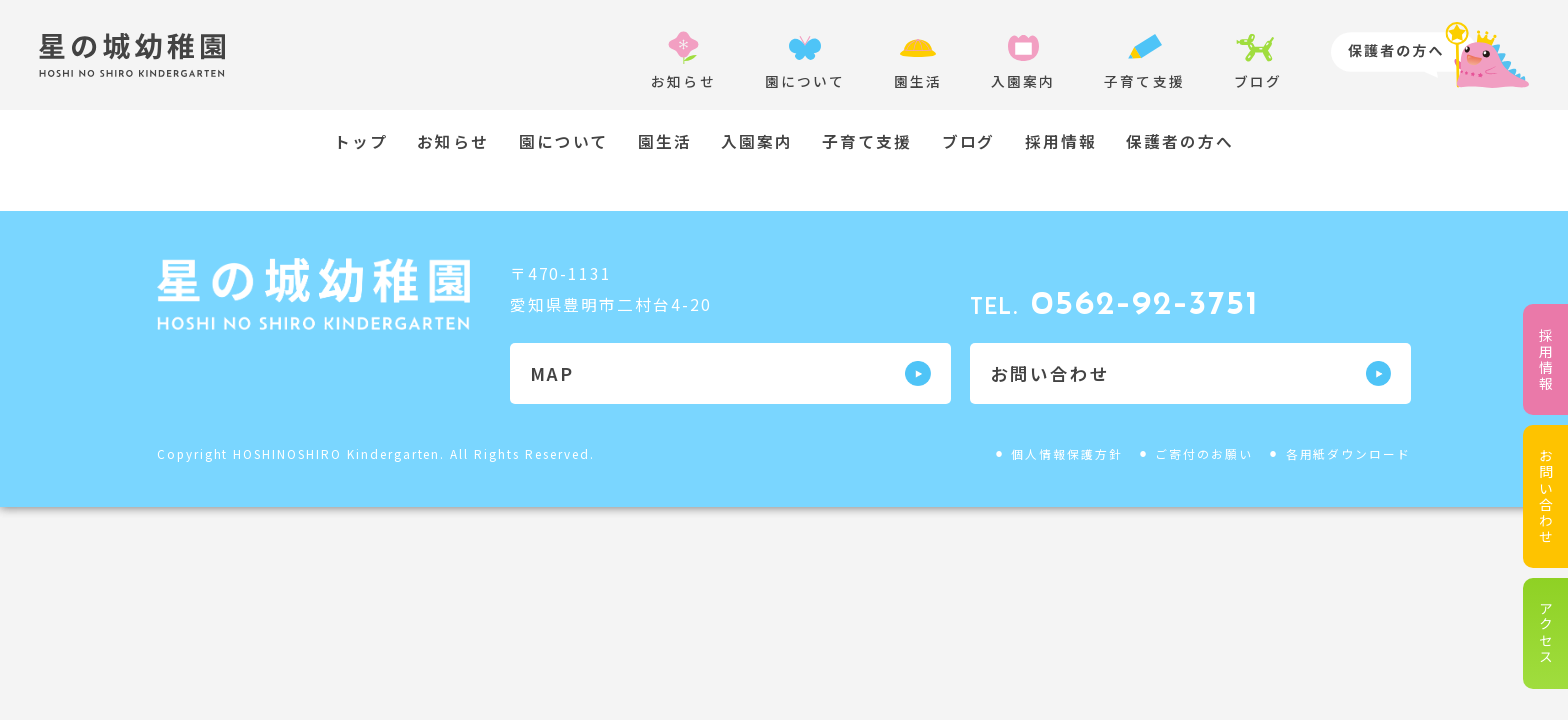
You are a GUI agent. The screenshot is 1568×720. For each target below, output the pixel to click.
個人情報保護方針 (1067, 453)
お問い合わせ (1546, 497)
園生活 (665, 142)
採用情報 (1546, 360)
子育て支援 (867, 142)
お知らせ (453, 142)
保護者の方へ (1180, 142)
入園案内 (757, 142)
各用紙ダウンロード (1349, 453)
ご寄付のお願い (1204, 453)
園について (564, 142)
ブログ (969, 142)
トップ (361, 142)
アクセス (1546, 633)
